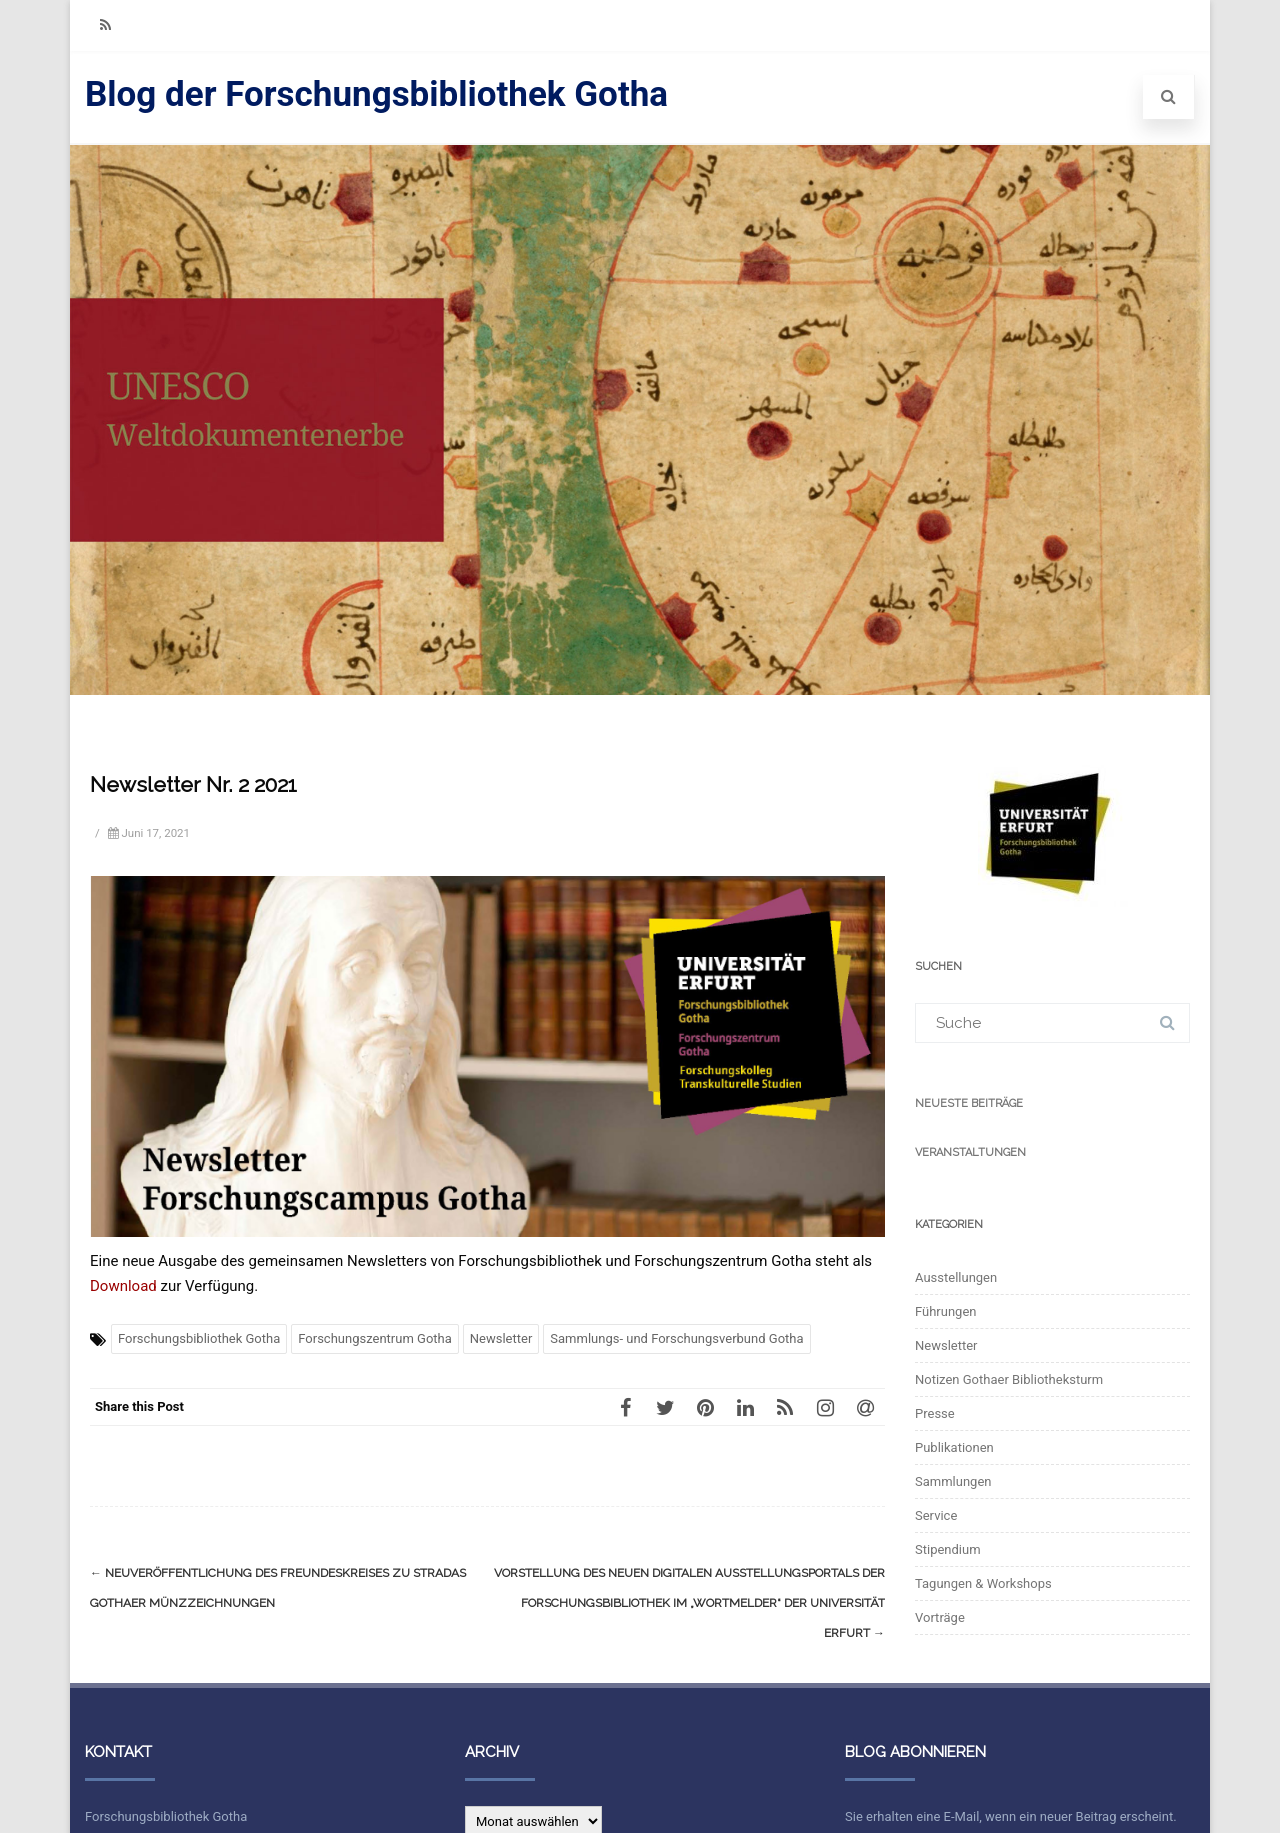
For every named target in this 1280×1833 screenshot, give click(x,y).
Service (936, 1515)
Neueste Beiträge (969, 1103)
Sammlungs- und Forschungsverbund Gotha (676, 1338)
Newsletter (501, 1338)
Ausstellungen (956, 1277)
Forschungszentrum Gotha (375, 1338)
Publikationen (954, 1447)
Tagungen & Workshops (983, 1583)
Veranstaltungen (970, 1152)
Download (123, 1286)
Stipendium (948, 1549)
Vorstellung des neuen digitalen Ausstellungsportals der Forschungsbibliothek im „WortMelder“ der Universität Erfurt (689, 1603)
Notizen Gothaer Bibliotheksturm (1009, 1379)
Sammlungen (953, 1481)
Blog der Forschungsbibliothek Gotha (376, 94)
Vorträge (940, 1617)
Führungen (946, 1311)
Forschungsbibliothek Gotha (199, 1338)
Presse (935, 1413)
